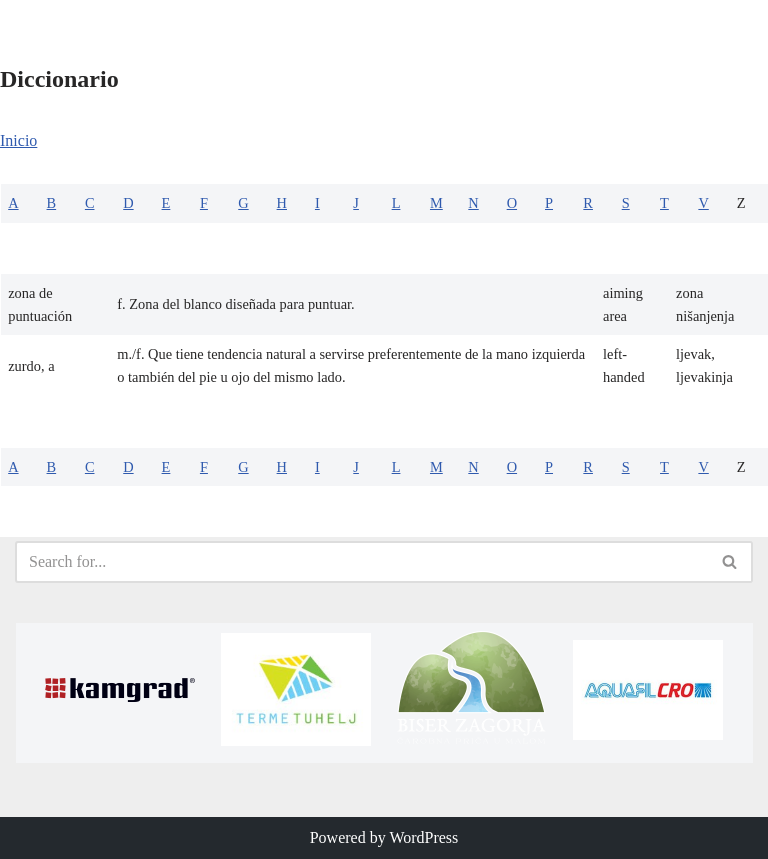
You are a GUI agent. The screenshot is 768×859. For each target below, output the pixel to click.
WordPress (423, 837)
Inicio (18, 140)
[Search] (361, 562)
